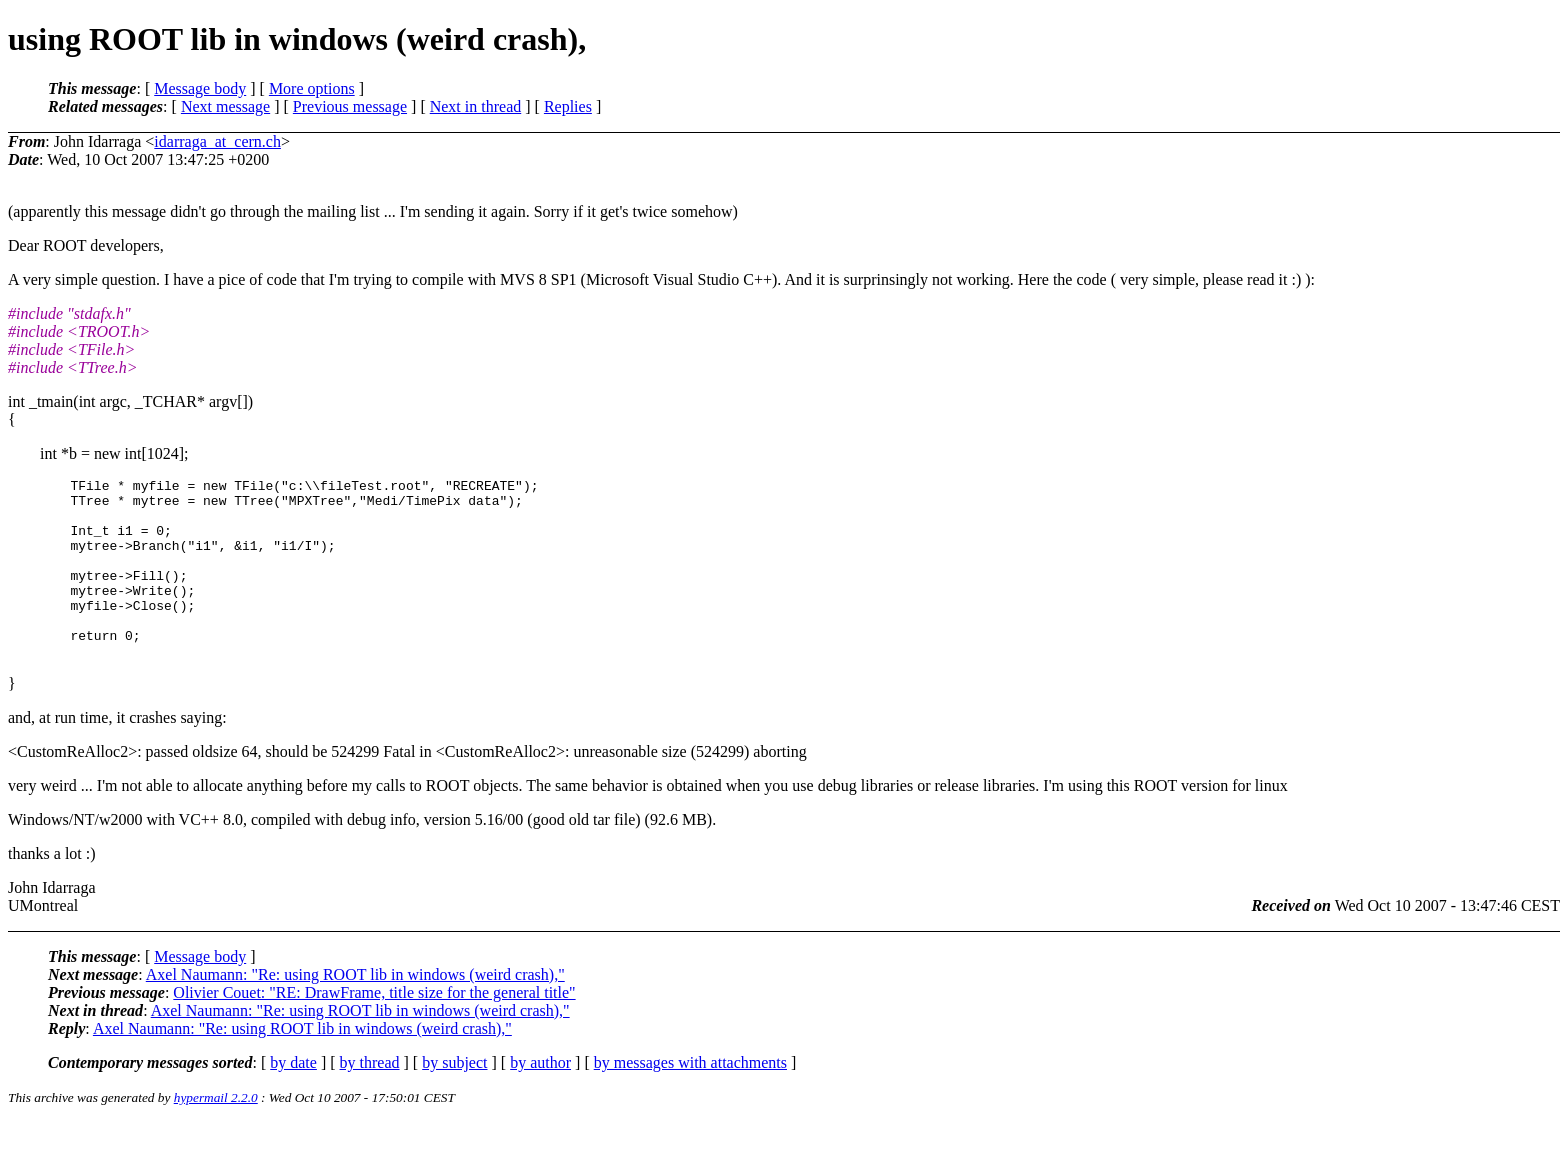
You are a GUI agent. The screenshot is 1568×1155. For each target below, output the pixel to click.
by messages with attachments (690, 1095)
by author (540, 1095)
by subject (454, 1095)
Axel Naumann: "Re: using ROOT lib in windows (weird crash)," (355, 1007)
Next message (225, 106)
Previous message (350, 106)
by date (293, 1095)
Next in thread (476, 106)
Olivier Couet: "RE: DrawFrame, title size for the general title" (374, 1025)
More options (312, 88)
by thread (370, 1095)
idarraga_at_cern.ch (217, 141)
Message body (200, 88)
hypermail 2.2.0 (216, 1130)
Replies (568, 106)
